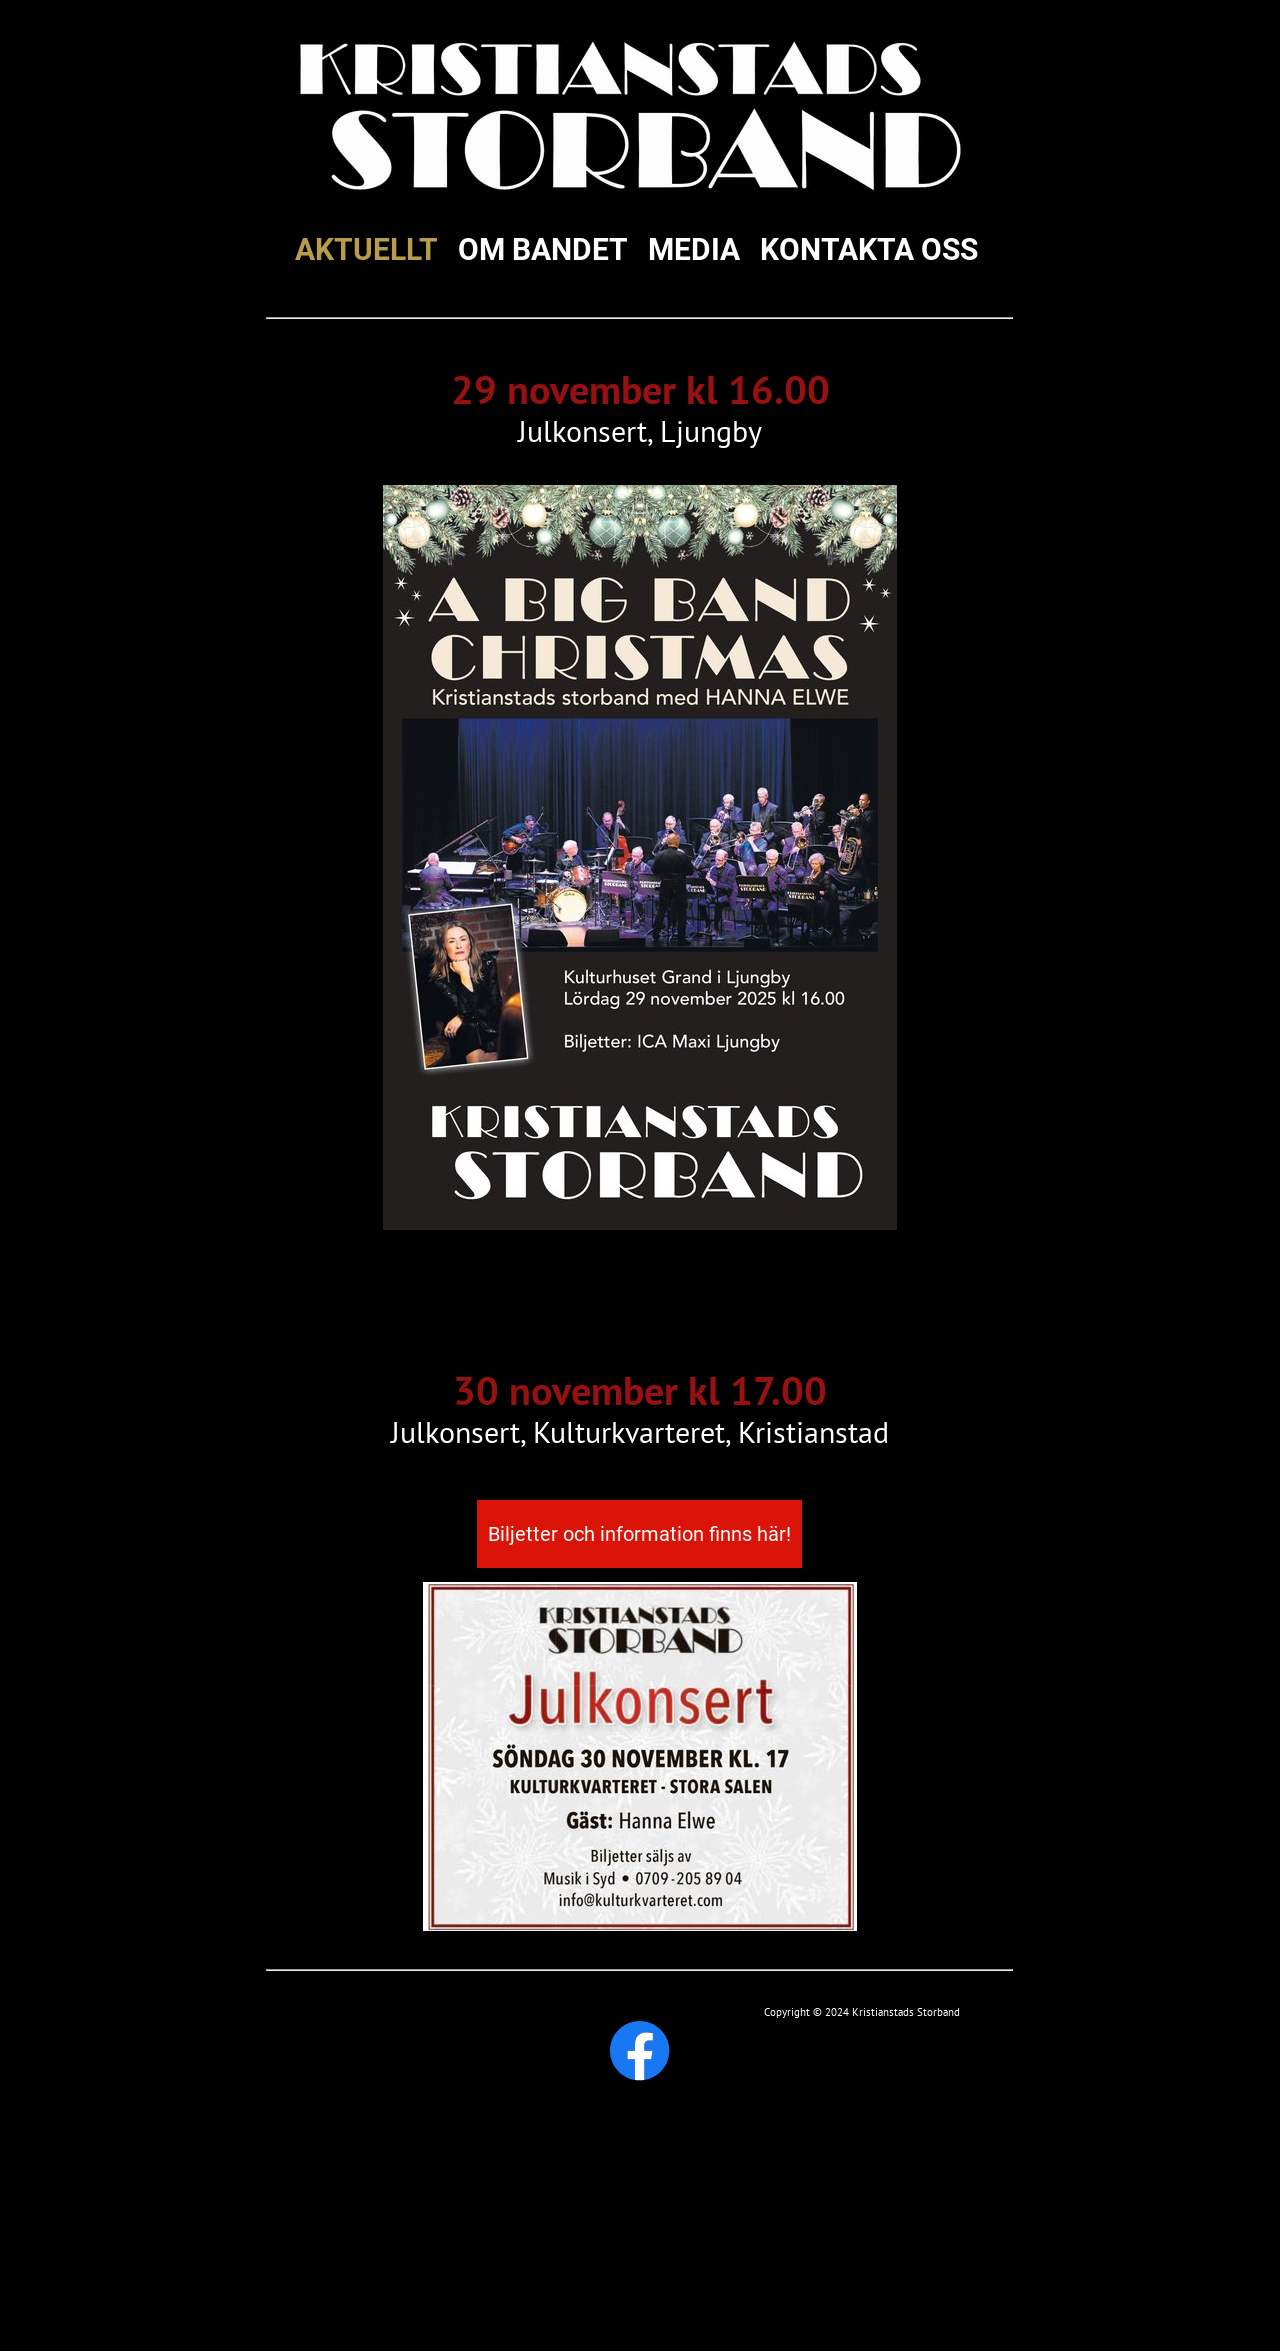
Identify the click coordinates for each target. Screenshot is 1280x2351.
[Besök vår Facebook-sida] (640, 2051)
